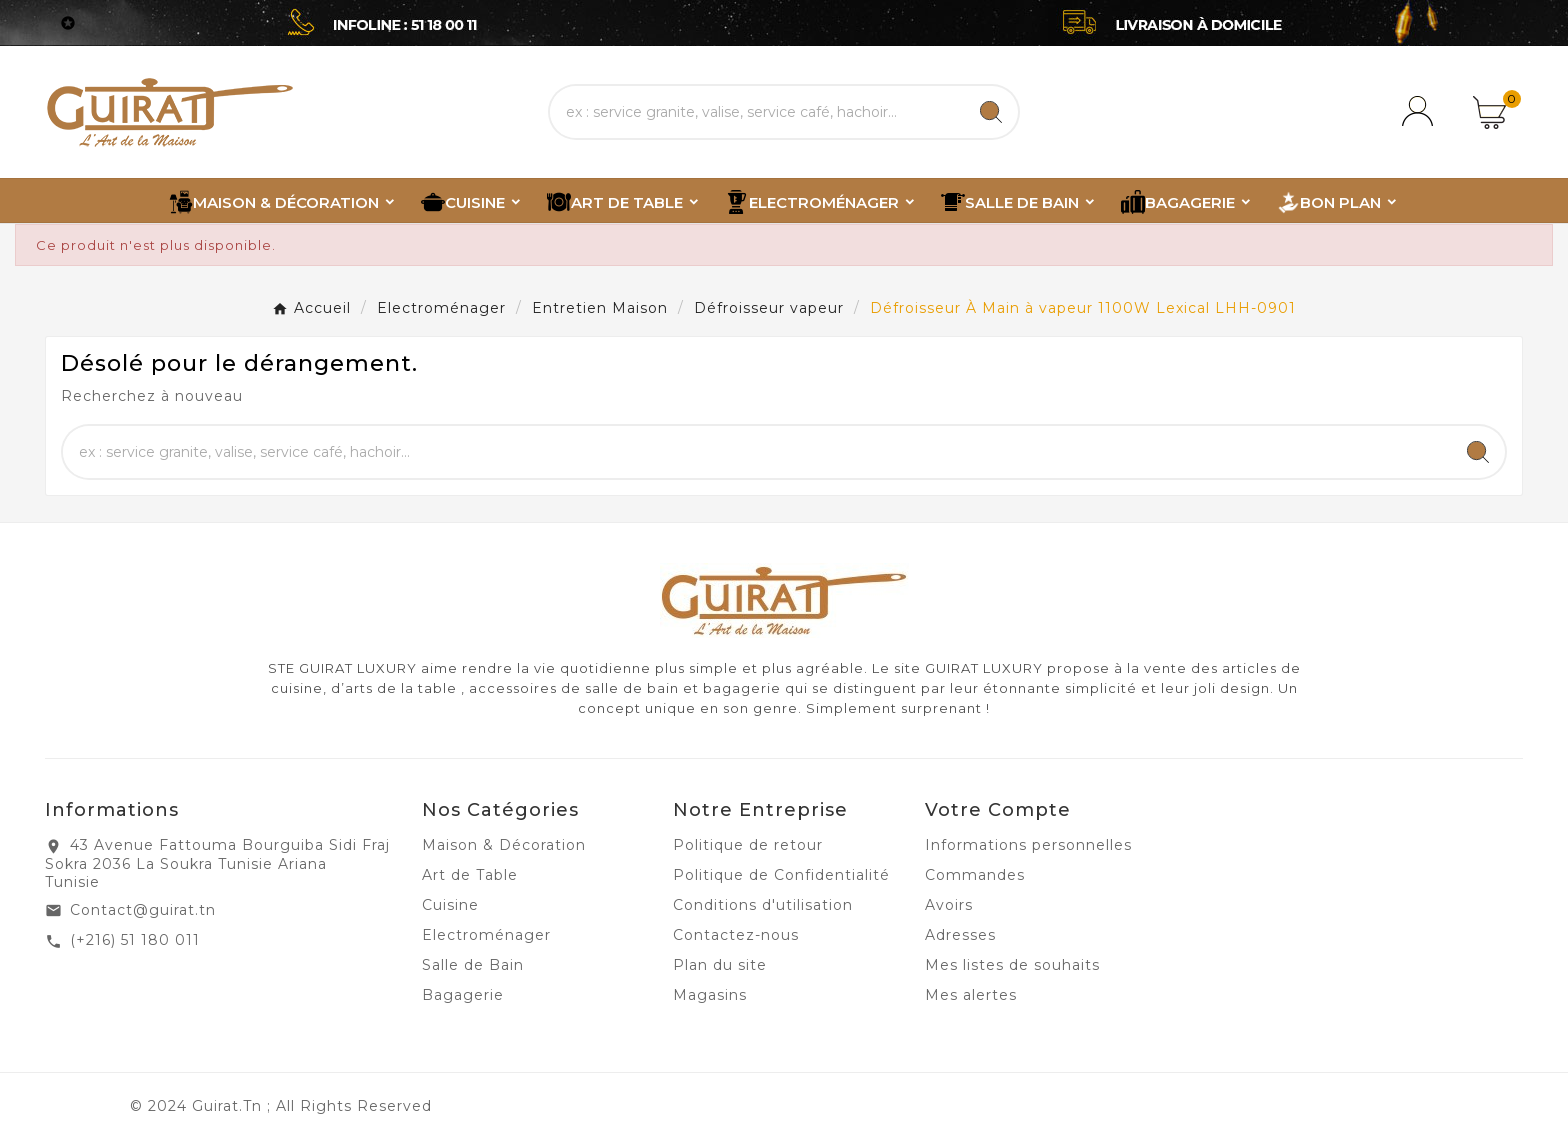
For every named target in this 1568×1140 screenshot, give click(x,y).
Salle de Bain (473, 965)
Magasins (710, 995)
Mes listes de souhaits (1012, 965)
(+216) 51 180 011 (135, 940)
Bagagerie (463, 995)
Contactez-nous (736, 935)
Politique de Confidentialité (781, 875)
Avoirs (949, 905)
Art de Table (470, 875)
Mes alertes (971, 995)
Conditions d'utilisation (763, 905)
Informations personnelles (1028, 845)
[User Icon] (1421, 112)
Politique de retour (748, 845)
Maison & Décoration (504, 845)
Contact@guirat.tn (143, 910)
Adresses (960, 935)
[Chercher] (757, 112)
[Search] (991, 112)
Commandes (975, 875)
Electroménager (486, 935)
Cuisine (450, 905)
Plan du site (720, 965)
